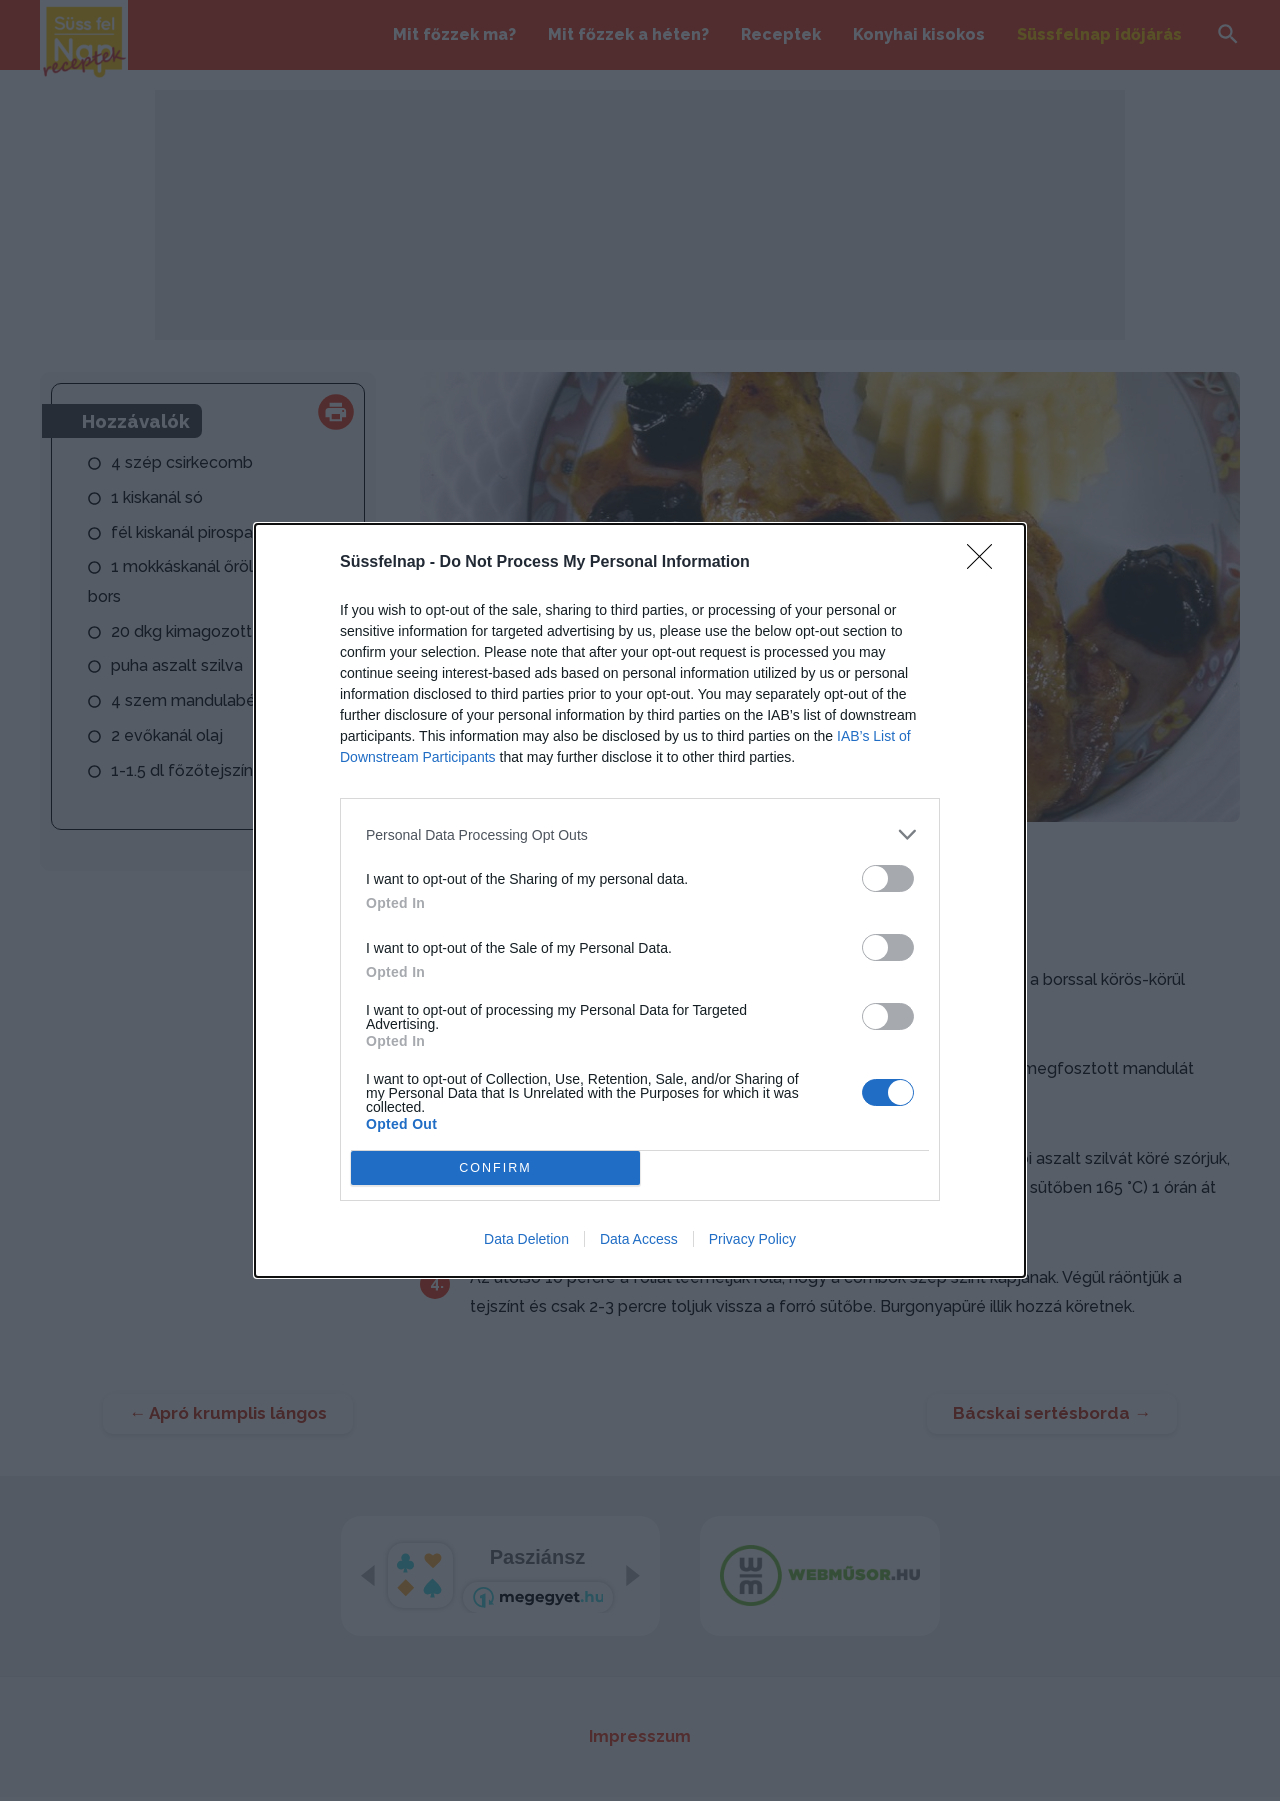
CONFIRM (495, 1168)
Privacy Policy (752, 1239)
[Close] (986, 563)
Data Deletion (526, 1239)
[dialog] (640, 900)
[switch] (888, 878)
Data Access (639, 1239)
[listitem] (640, 834)
